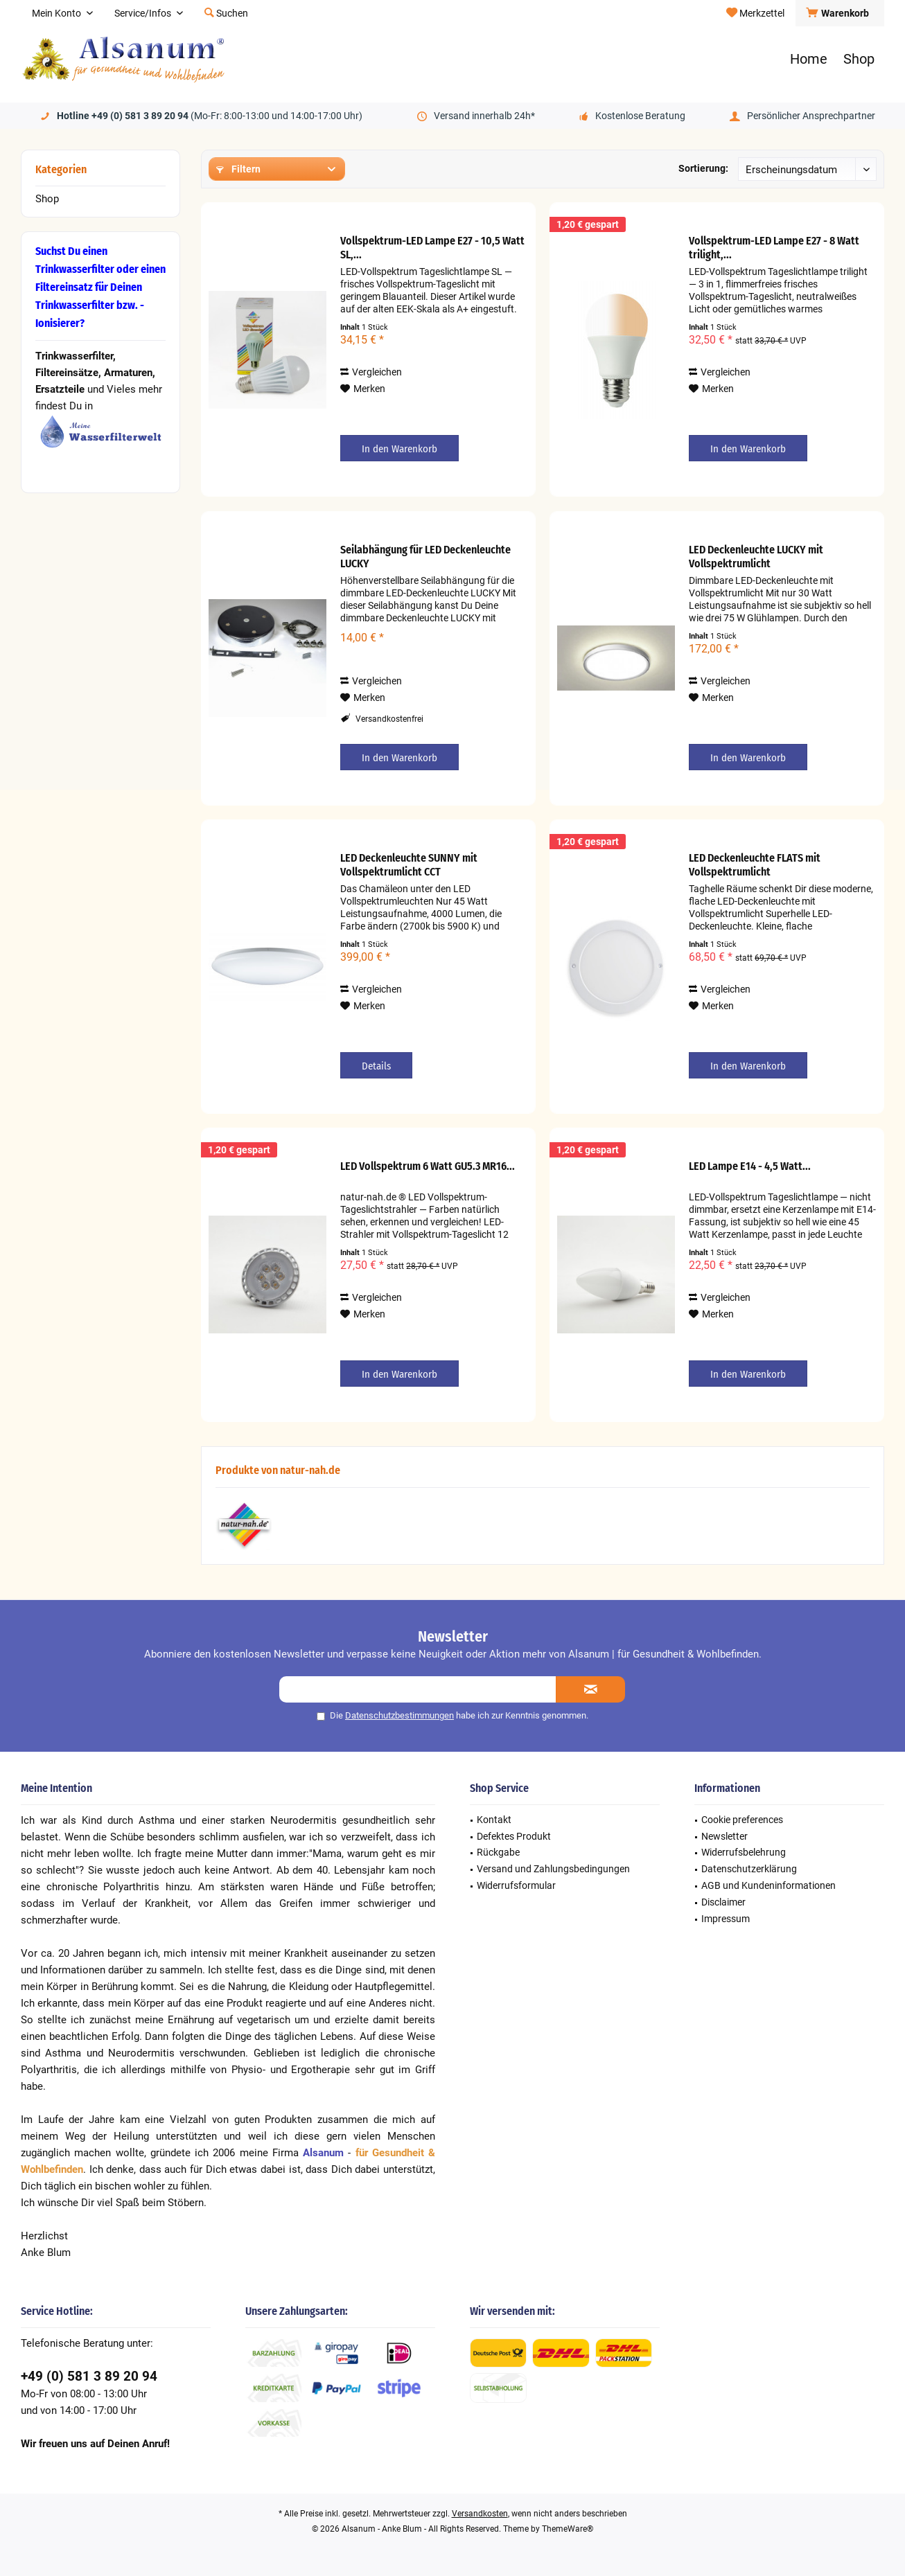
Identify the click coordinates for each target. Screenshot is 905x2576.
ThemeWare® (567, 2529)
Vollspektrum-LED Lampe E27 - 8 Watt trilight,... (774, 247)
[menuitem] (839, 13)
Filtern (238, 169)
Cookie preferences (742, 1819)
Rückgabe (498, 1852)
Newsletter (724, 1836)
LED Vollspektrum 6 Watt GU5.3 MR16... (427, 1166)
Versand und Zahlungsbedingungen (553, 1868)
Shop (47, 199)
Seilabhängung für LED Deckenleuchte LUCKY (425, 556)
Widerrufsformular (516, 1885)
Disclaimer (723, 1902)
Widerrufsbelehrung (743, 1852)
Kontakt (494, 1819)
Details (376, 1066)
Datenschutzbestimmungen (399, 1715)
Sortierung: (703, 168)
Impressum (725, 1918)
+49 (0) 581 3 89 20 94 (89, 2376)
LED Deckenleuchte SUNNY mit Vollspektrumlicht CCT (408, 864)
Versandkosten (480, 2514)
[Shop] (859, 59)
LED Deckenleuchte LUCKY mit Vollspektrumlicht (756, 556)
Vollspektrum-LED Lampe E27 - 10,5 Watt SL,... (432, 247)
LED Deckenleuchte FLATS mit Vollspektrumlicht (754, 864)
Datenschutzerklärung (749, 1868)
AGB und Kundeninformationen (768, 1885)
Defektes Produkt (514, 1836)
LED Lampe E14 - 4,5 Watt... (750, 1166)
